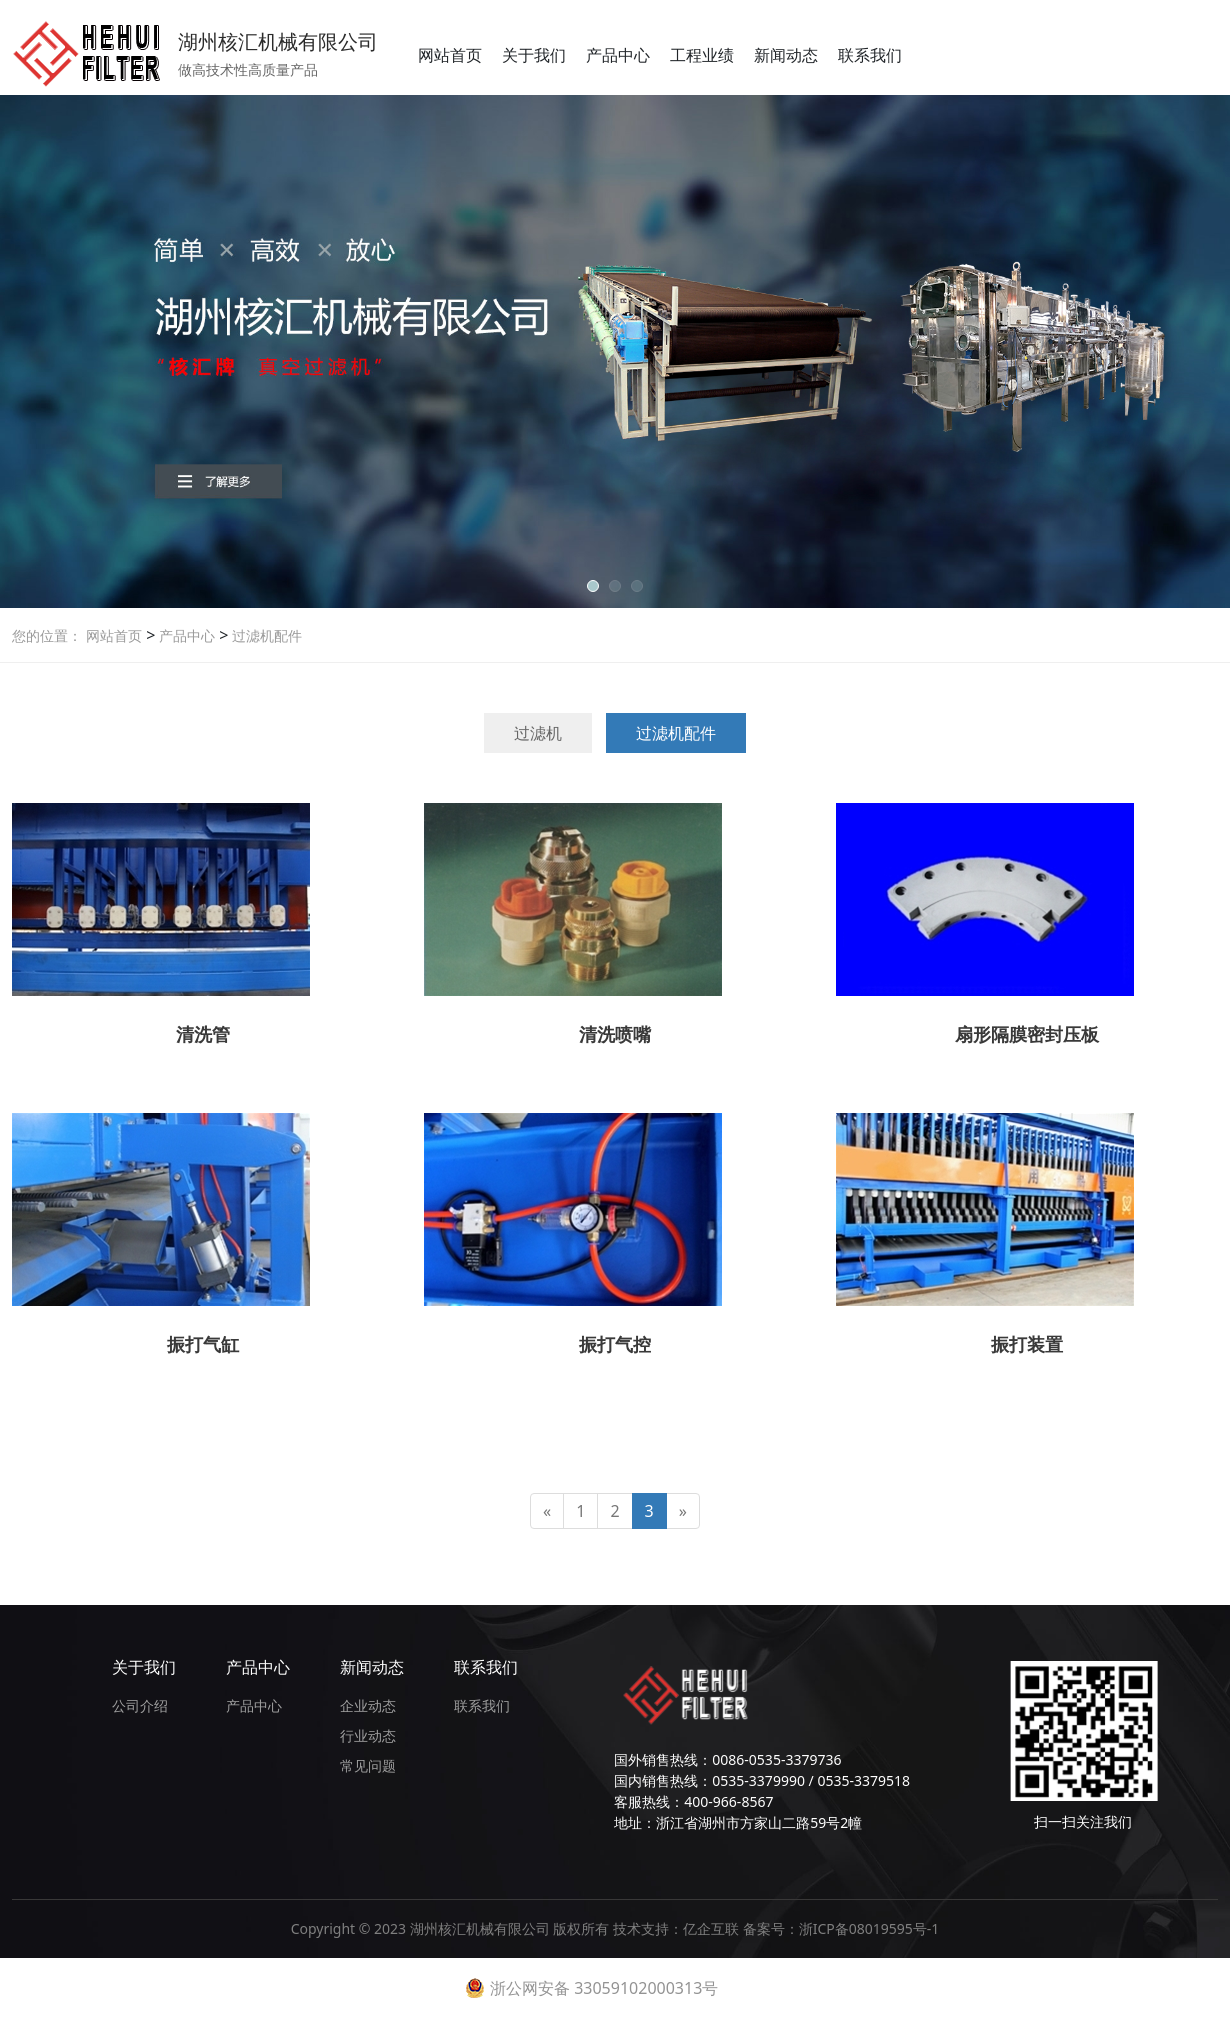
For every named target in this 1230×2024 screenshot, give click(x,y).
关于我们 (534, 55)
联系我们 (870, 55)
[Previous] (547, 1511)
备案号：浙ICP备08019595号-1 (841, 1928)
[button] (593, 586)
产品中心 (618, 55)
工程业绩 (702, 55)
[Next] (683, 1511)
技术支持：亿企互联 (678, 1928)
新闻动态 (786, 55)
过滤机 (538, 733)
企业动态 (368, 1705)
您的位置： (47, 635)
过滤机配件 (265, 635)
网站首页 (450, 55)
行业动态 (368, 1735)
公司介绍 (140, 1705)
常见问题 (368, 1765)
